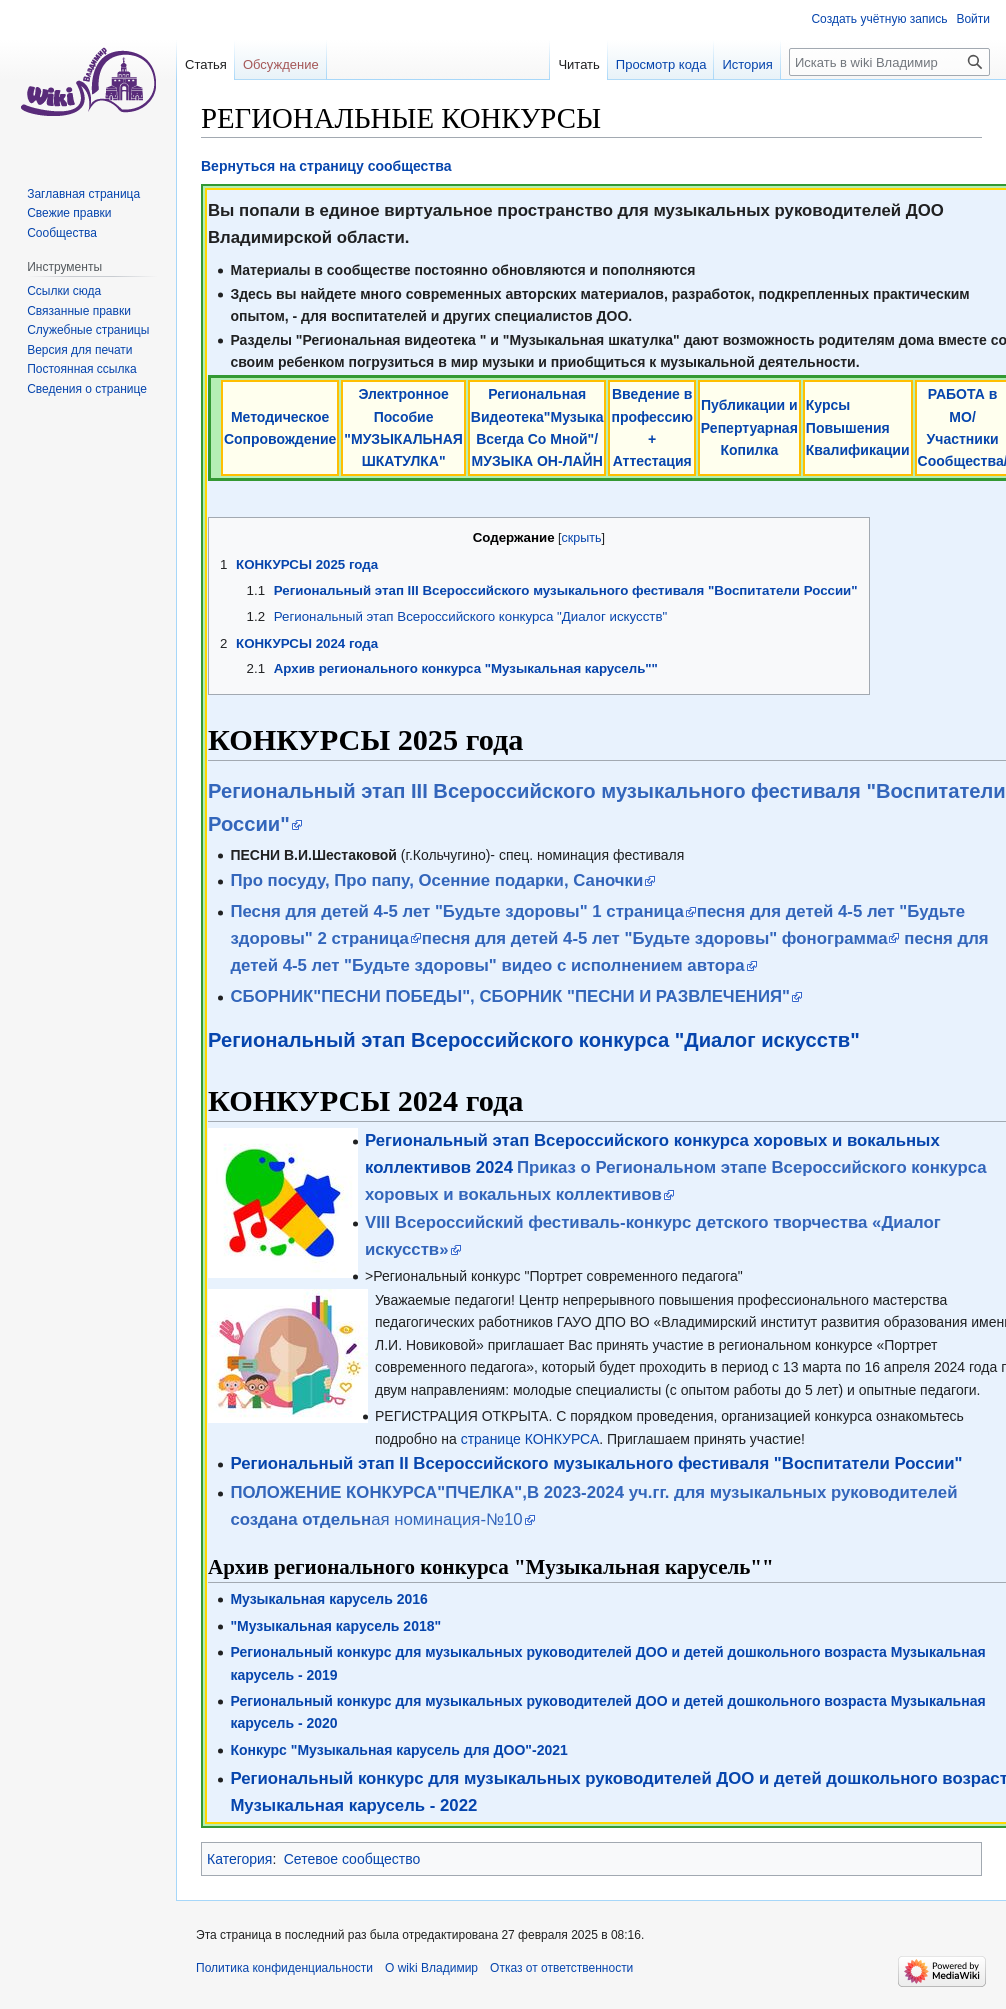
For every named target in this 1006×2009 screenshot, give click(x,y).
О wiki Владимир (431, 1968)
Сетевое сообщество (352, 1859)
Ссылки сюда (64, 291)
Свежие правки (69, 213)
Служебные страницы (88, 330)
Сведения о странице (87, 389)
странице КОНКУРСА (530, 1439)
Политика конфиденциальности (284, 1968)
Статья (206, 64)
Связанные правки (79, 311)
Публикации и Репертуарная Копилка (749, 427)
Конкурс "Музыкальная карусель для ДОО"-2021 (398, 1750)
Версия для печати (79, 350)
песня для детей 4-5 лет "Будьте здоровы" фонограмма (655, 938)
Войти (973, 19)
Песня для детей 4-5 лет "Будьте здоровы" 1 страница (456, 911)
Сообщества (62, 233)
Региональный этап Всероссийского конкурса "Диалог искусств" (534, 1040)
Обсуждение (281, 64)
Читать (556, 64)
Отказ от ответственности (561, 1968)
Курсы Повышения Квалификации (858, 427)
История (725, 64)
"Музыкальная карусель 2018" (335, 1626)
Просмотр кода (639, 64)
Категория (239, 1859)
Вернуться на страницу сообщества (326, 166)
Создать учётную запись (879, 19)
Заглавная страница (83, 194)
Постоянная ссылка (81, 369)
